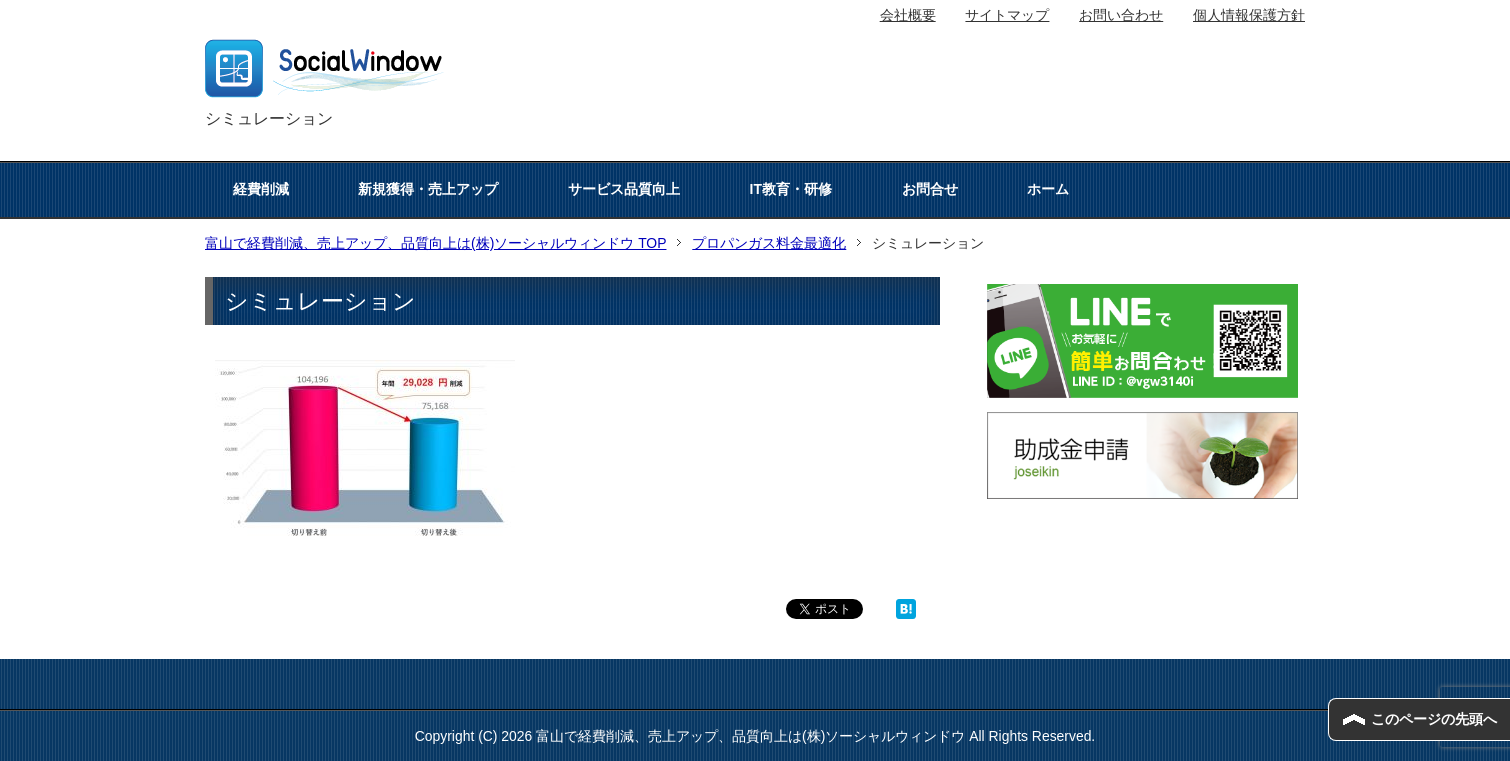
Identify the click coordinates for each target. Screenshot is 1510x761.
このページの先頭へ (1434, 719)
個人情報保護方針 (1249, 15)
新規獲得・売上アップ (428, 189)
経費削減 (261, 189)
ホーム (1048, 189)
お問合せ (930, 189)
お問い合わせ (1121, 15)
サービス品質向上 (624, 189)
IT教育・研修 (791, 189)
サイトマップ (1007, 15)
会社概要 (908, 15)
